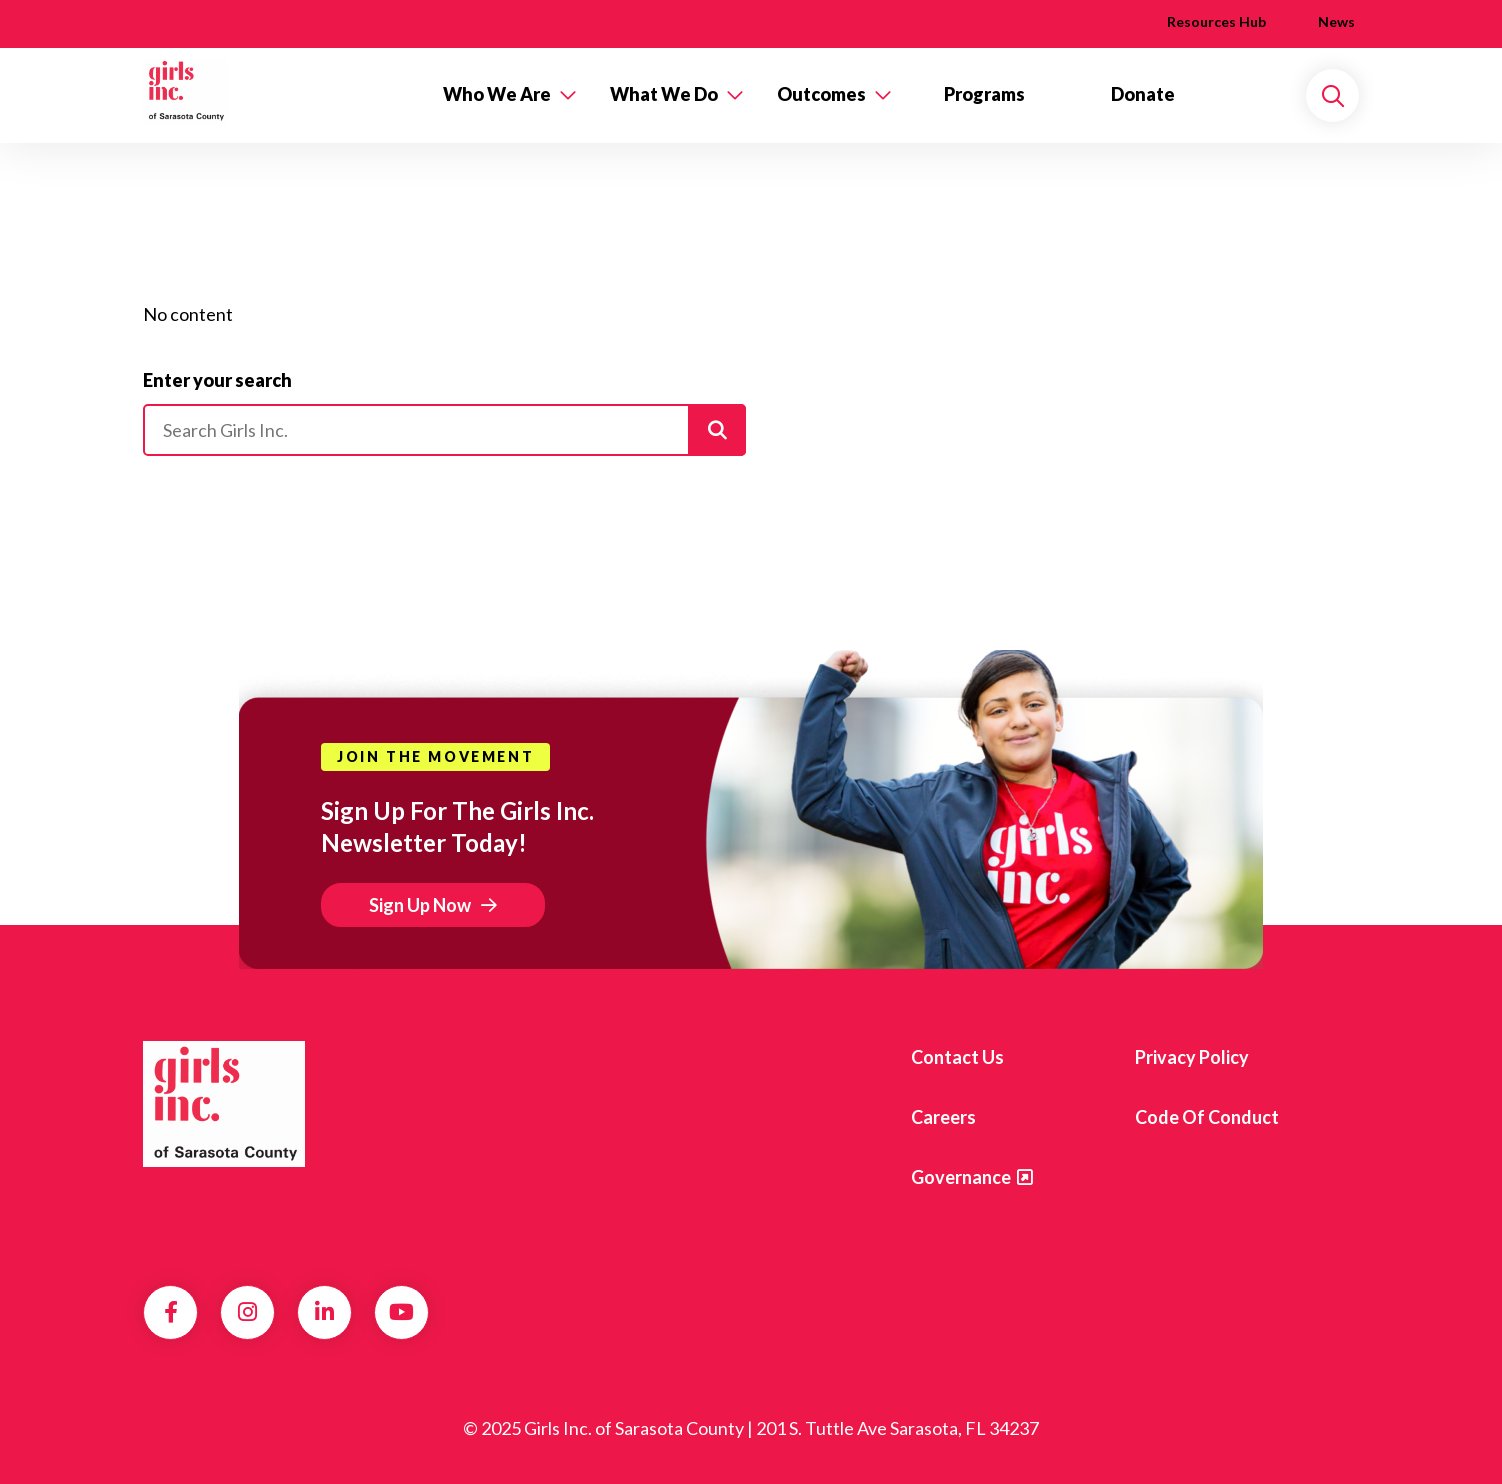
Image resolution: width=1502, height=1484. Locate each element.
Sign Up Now (420, 905)
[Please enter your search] (444, 430)
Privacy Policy (1192, 1057)
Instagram (247, 1312)
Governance (961, 1177)
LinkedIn (324, 1312)
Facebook (171, 1312)
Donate (1143, 94)
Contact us (957, 1057)
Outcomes (821, 94)
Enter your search (217, 380)
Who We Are (497, 94)
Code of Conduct (1207, 1117)
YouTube (401, 1312)
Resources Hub (1216, 21)
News (1336, 21)
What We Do (664, 94)
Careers (943, 1117)
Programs (984, 94)
